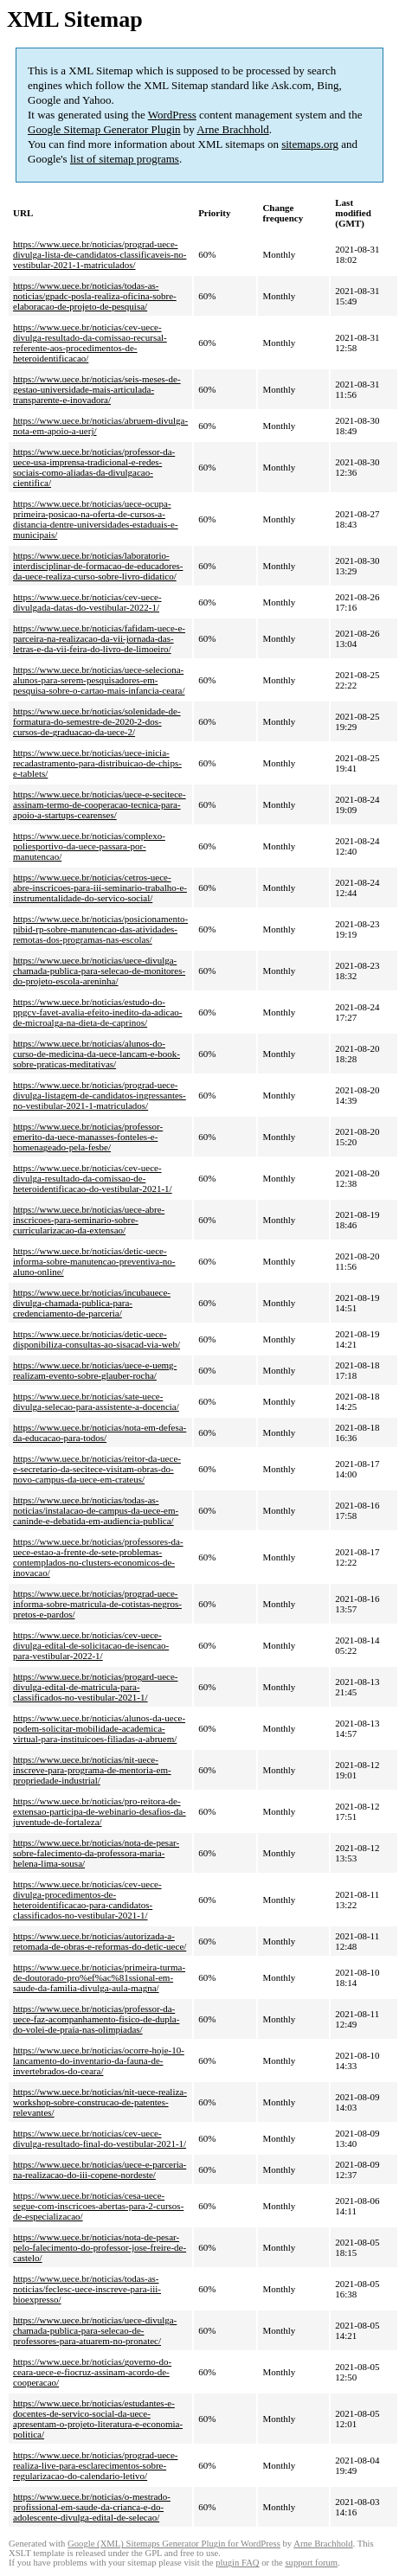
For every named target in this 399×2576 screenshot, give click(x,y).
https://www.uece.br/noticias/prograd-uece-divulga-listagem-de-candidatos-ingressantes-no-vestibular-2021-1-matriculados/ (99, 1095)
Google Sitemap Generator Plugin (104, 129)
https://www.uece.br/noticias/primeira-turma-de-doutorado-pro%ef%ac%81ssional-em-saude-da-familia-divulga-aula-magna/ (99, 1977)
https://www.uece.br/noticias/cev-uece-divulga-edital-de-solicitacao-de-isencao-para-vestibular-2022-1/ (91, 1645)
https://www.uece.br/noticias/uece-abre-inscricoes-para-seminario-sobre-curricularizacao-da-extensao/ (88, 1219)
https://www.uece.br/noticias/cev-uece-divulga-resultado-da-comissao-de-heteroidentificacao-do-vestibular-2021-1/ (92, 1178)
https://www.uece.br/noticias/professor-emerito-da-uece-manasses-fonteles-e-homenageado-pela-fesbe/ (88, 1136)
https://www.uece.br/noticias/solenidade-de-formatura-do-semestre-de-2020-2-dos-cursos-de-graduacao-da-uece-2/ (97, 721)
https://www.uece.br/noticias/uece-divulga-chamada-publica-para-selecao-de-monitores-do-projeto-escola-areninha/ (99, 970)
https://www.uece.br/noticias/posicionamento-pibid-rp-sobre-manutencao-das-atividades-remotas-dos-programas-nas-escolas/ (100, 929)
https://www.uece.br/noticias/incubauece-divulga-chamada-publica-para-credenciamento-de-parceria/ (92, 1302)
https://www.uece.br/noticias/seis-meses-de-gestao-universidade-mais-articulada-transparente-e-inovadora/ (97, 389)
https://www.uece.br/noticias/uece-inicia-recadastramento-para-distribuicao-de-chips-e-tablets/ (97, 763)
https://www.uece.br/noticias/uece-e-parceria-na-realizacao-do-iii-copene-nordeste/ (99, 2169)
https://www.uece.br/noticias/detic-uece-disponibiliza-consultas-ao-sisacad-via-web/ (96, 1339)
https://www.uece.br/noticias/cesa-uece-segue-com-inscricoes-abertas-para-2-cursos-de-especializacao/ (98, 2205)
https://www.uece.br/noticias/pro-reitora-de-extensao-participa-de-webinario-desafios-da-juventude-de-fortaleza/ (99, 1811)
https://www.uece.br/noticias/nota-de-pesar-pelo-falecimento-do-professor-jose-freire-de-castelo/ (99, 2247)
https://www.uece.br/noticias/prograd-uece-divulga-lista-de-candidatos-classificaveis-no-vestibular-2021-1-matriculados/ (99, 254)
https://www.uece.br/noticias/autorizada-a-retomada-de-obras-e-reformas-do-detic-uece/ (99, 1941)
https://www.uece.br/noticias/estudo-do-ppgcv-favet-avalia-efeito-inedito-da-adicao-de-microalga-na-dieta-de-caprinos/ (97, 1012)
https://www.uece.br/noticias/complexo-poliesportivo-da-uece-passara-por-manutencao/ (89, 846)
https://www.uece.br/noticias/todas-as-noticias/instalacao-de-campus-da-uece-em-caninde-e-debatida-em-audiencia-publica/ (95, 1510)
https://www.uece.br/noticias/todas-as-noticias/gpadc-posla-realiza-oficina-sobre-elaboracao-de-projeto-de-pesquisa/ (95, 295)
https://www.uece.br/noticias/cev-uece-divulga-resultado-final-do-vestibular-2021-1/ (99, 2138)
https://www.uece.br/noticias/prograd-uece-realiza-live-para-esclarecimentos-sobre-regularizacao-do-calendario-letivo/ (95, 2465)
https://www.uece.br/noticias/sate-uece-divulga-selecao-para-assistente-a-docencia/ (96, 1401)
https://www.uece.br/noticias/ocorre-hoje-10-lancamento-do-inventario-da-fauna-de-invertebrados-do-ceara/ (98, 2060)
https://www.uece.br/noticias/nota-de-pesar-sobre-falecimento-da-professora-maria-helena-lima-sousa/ (96, 1852)
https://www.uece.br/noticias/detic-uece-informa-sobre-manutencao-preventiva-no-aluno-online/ (94, 1261)
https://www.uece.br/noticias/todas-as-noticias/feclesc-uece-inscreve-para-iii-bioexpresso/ (87, 2288)
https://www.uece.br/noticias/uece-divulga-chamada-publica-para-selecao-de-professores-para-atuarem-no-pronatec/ (95, 2330)
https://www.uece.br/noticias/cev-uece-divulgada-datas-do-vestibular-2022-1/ (87, 602)
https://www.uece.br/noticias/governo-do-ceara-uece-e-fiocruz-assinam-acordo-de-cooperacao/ (92, 2371)
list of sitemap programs (124, 158)
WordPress (172, 114)
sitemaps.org (309, 144)
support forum (311, 2562)
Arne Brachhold (232, 129)
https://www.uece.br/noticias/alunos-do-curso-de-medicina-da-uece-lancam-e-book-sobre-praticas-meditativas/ (96, 1053)
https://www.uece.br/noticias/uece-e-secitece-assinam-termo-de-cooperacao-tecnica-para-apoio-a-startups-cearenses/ (99, 804)
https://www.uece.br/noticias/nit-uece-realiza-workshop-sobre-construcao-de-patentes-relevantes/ (100, 2102)
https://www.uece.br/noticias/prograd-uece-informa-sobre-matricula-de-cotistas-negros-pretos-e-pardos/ (97, 1603)
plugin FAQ (237, 2562)
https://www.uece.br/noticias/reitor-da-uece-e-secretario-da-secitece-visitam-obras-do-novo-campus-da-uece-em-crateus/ (97, 1468)
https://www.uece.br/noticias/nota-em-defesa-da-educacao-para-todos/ (99, 1432)
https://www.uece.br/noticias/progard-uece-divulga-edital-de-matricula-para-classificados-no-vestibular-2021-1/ (95, 1686)
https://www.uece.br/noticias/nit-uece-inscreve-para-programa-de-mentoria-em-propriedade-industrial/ (92, 1769)
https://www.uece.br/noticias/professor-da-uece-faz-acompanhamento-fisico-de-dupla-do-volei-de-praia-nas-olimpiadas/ (96, 2019)
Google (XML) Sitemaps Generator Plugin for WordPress (174, 2543)
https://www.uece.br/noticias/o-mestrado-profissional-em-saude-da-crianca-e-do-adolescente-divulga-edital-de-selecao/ (92, 2506)
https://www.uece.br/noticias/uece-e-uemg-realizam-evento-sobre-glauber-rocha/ (95, 1370)
